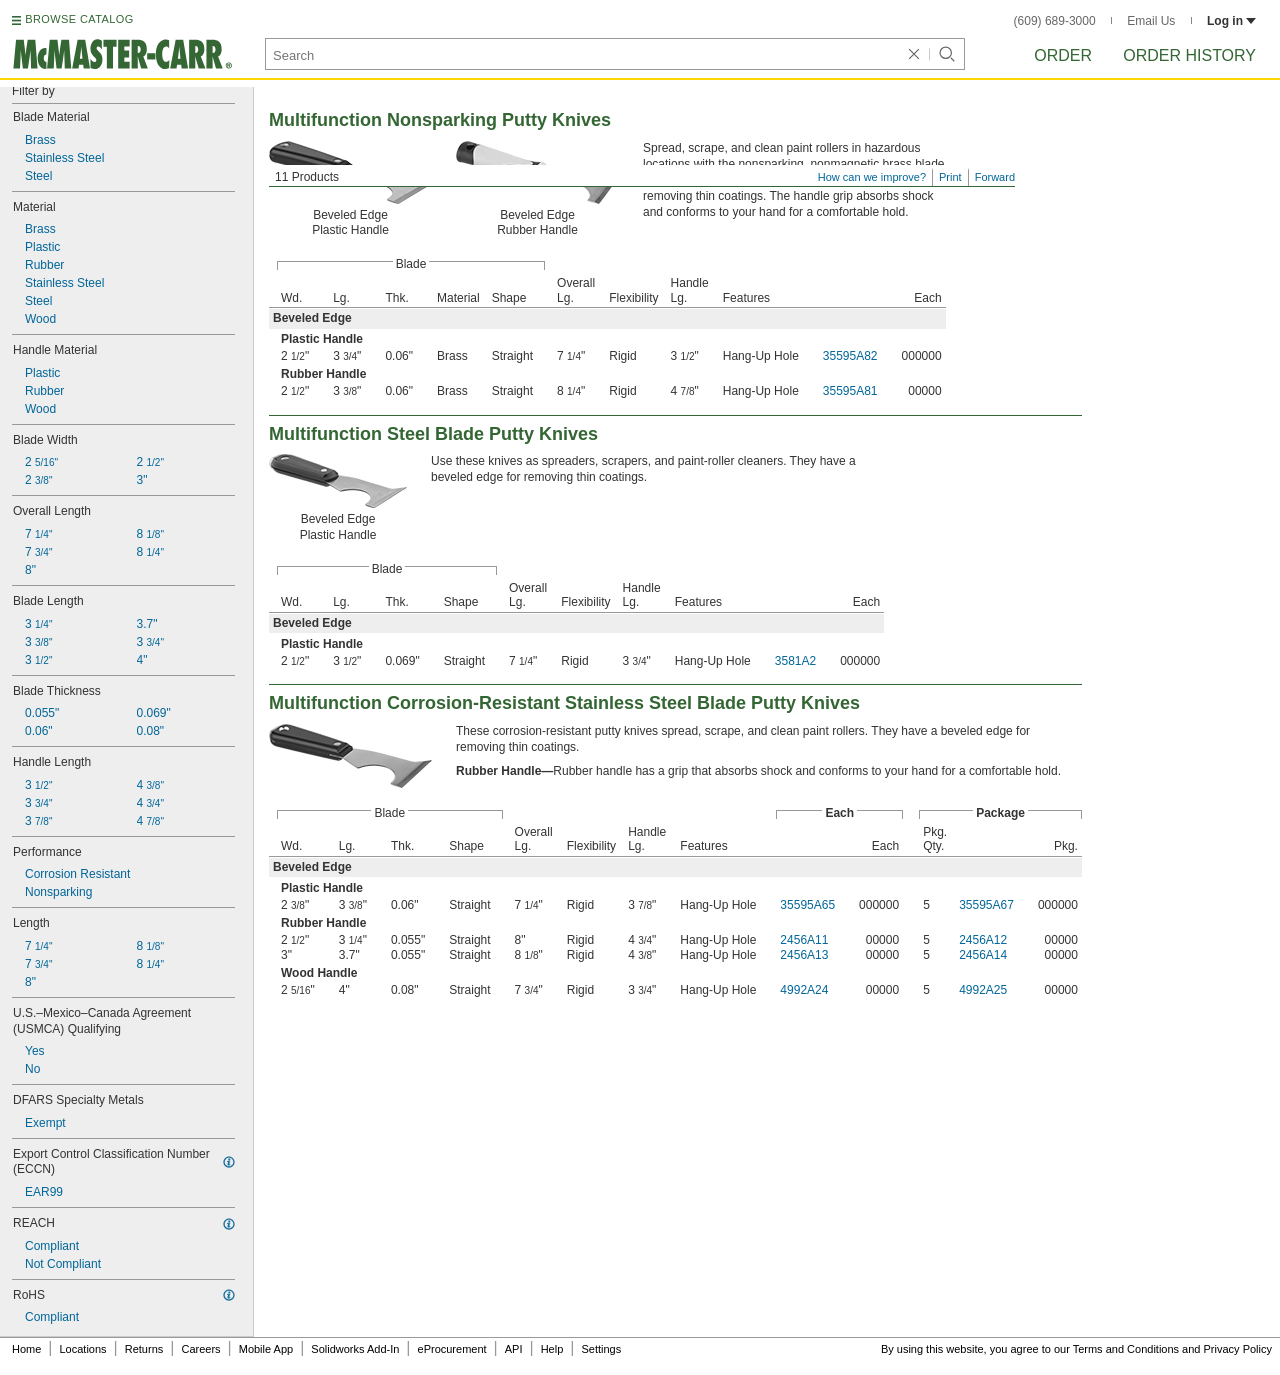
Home (26, 1349)
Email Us (1151, 21)
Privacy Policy (1238, 1349)
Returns (144, 1349)
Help (552, 1349)
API (514, 1349)
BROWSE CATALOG (79, 19)
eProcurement (452, 1349)
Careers (200, 1349)
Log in (1231, 21)
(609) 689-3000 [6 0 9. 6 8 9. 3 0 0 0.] (1055, 21)
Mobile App (266, 1349)
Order (1063, 55)
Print (950, 177)
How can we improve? (872, 177)
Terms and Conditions (1126, 1349)
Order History (1189, 55)
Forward (995, 177)
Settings (601, 1349)
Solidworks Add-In (355, 1349)
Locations (83, 1349)
